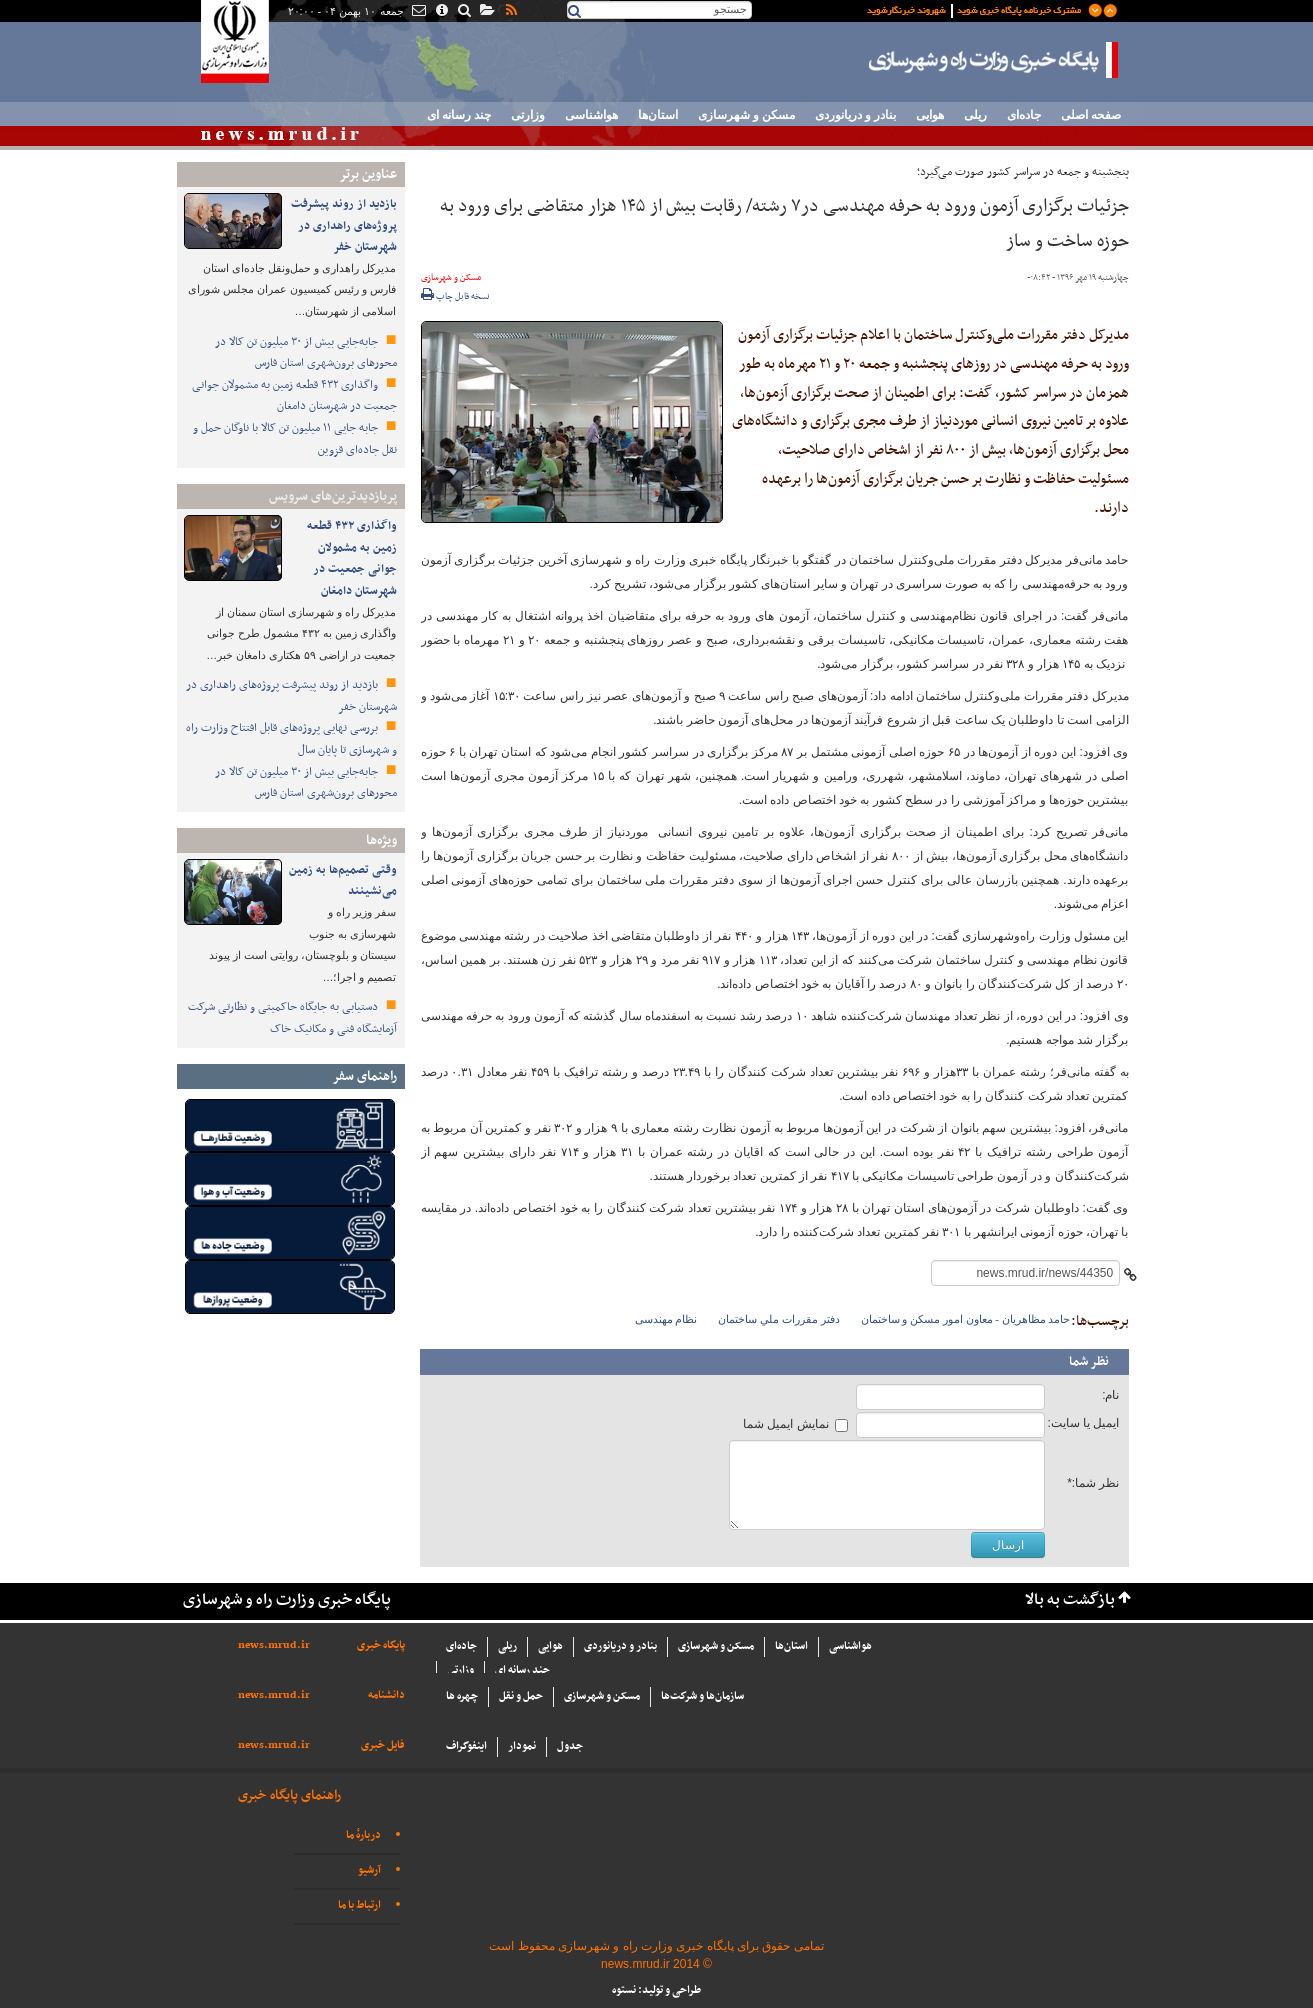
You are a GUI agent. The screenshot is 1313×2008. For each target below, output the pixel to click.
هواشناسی (591, 115)
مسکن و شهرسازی (746, 115)
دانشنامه (386, 1695)
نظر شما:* (1093, 1483)
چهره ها (462, 1696)
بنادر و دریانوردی (855, 115)
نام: (1110, 1395)
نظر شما (1089, 1362)
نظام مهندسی (666, 1319)
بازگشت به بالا (1070, 1600)
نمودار (522, 1746)
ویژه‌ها (381, 840)
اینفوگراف (466, 1746)
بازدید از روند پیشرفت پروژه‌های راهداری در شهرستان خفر (344, 225)
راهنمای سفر (364, 1076)
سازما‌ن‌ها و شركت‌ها (702, 1696)
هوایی (930, 115)
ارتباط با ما (359, 1905)
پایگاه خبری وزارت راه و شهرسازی (994, 60)
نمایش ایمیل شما (786, 1424)
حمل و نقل (521, 1696)
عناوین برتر (368, 174)
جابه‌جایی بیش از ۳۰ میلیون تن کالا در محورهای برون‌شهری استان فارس (306, 353)
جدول (570, 1746)
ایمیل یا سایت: (1083, 1423)
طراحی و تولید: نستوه (656, 1990)
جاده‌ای (1024, 115)
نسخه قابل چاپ (455, 297)
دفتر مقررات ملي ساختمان (778, 1319)
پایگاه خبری (381, 1645)
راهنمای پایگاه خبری (289, 1795)
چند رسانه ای (459, 115)
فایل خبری (383, 1745)
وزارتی (528, 115)
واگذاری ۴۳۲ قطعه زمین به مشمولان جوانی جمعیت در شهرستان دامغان (294, 396)
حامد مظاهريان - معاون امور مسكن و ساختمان (966, 1319)
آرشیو (369, 1870)
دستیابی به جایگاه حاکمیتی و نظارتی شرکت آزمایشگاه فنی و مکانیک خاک (292, 1018)
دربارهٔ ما (363, 1835)
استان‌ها (658, 115)
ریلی (975, 115)
